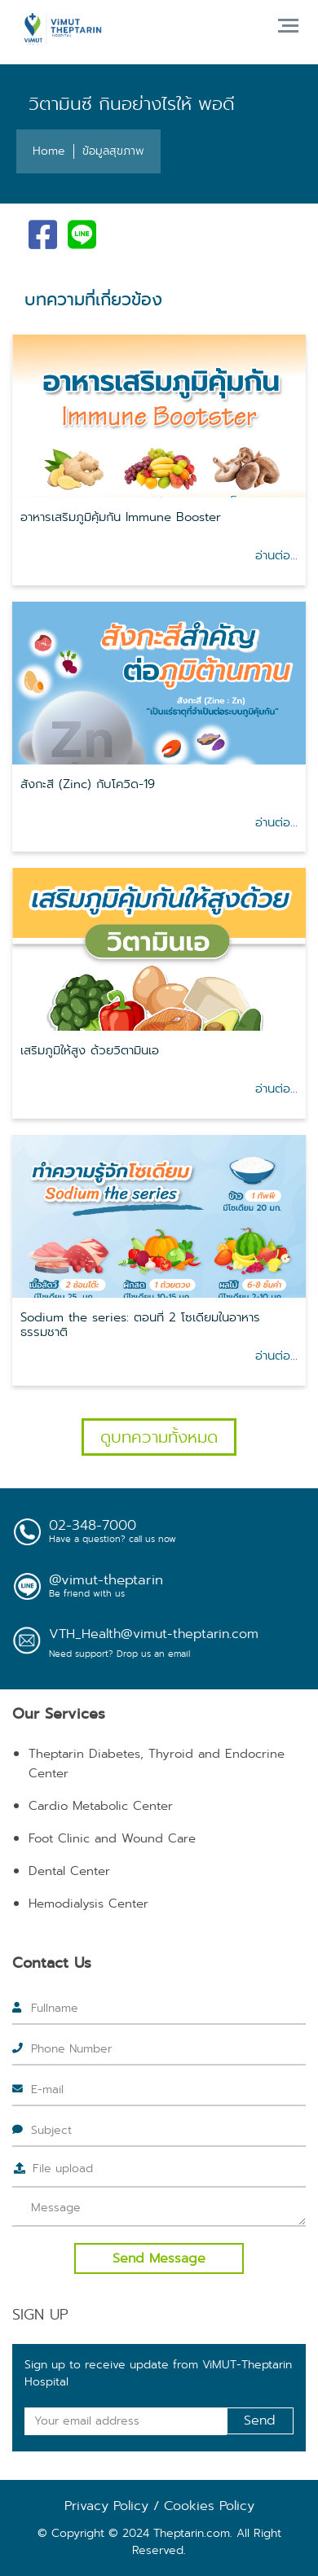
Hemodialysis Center (88, 1903)
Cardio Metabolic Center (101, 1806)
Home (49, 150)
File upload (63, 2168)
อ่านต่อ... (276, 555)
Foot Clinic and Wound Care (112, 1838)
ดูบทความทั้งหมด (159, 1437)
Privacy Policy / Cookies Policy (159, 2505)
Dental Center (69, 1871)
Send (260, 2420)
